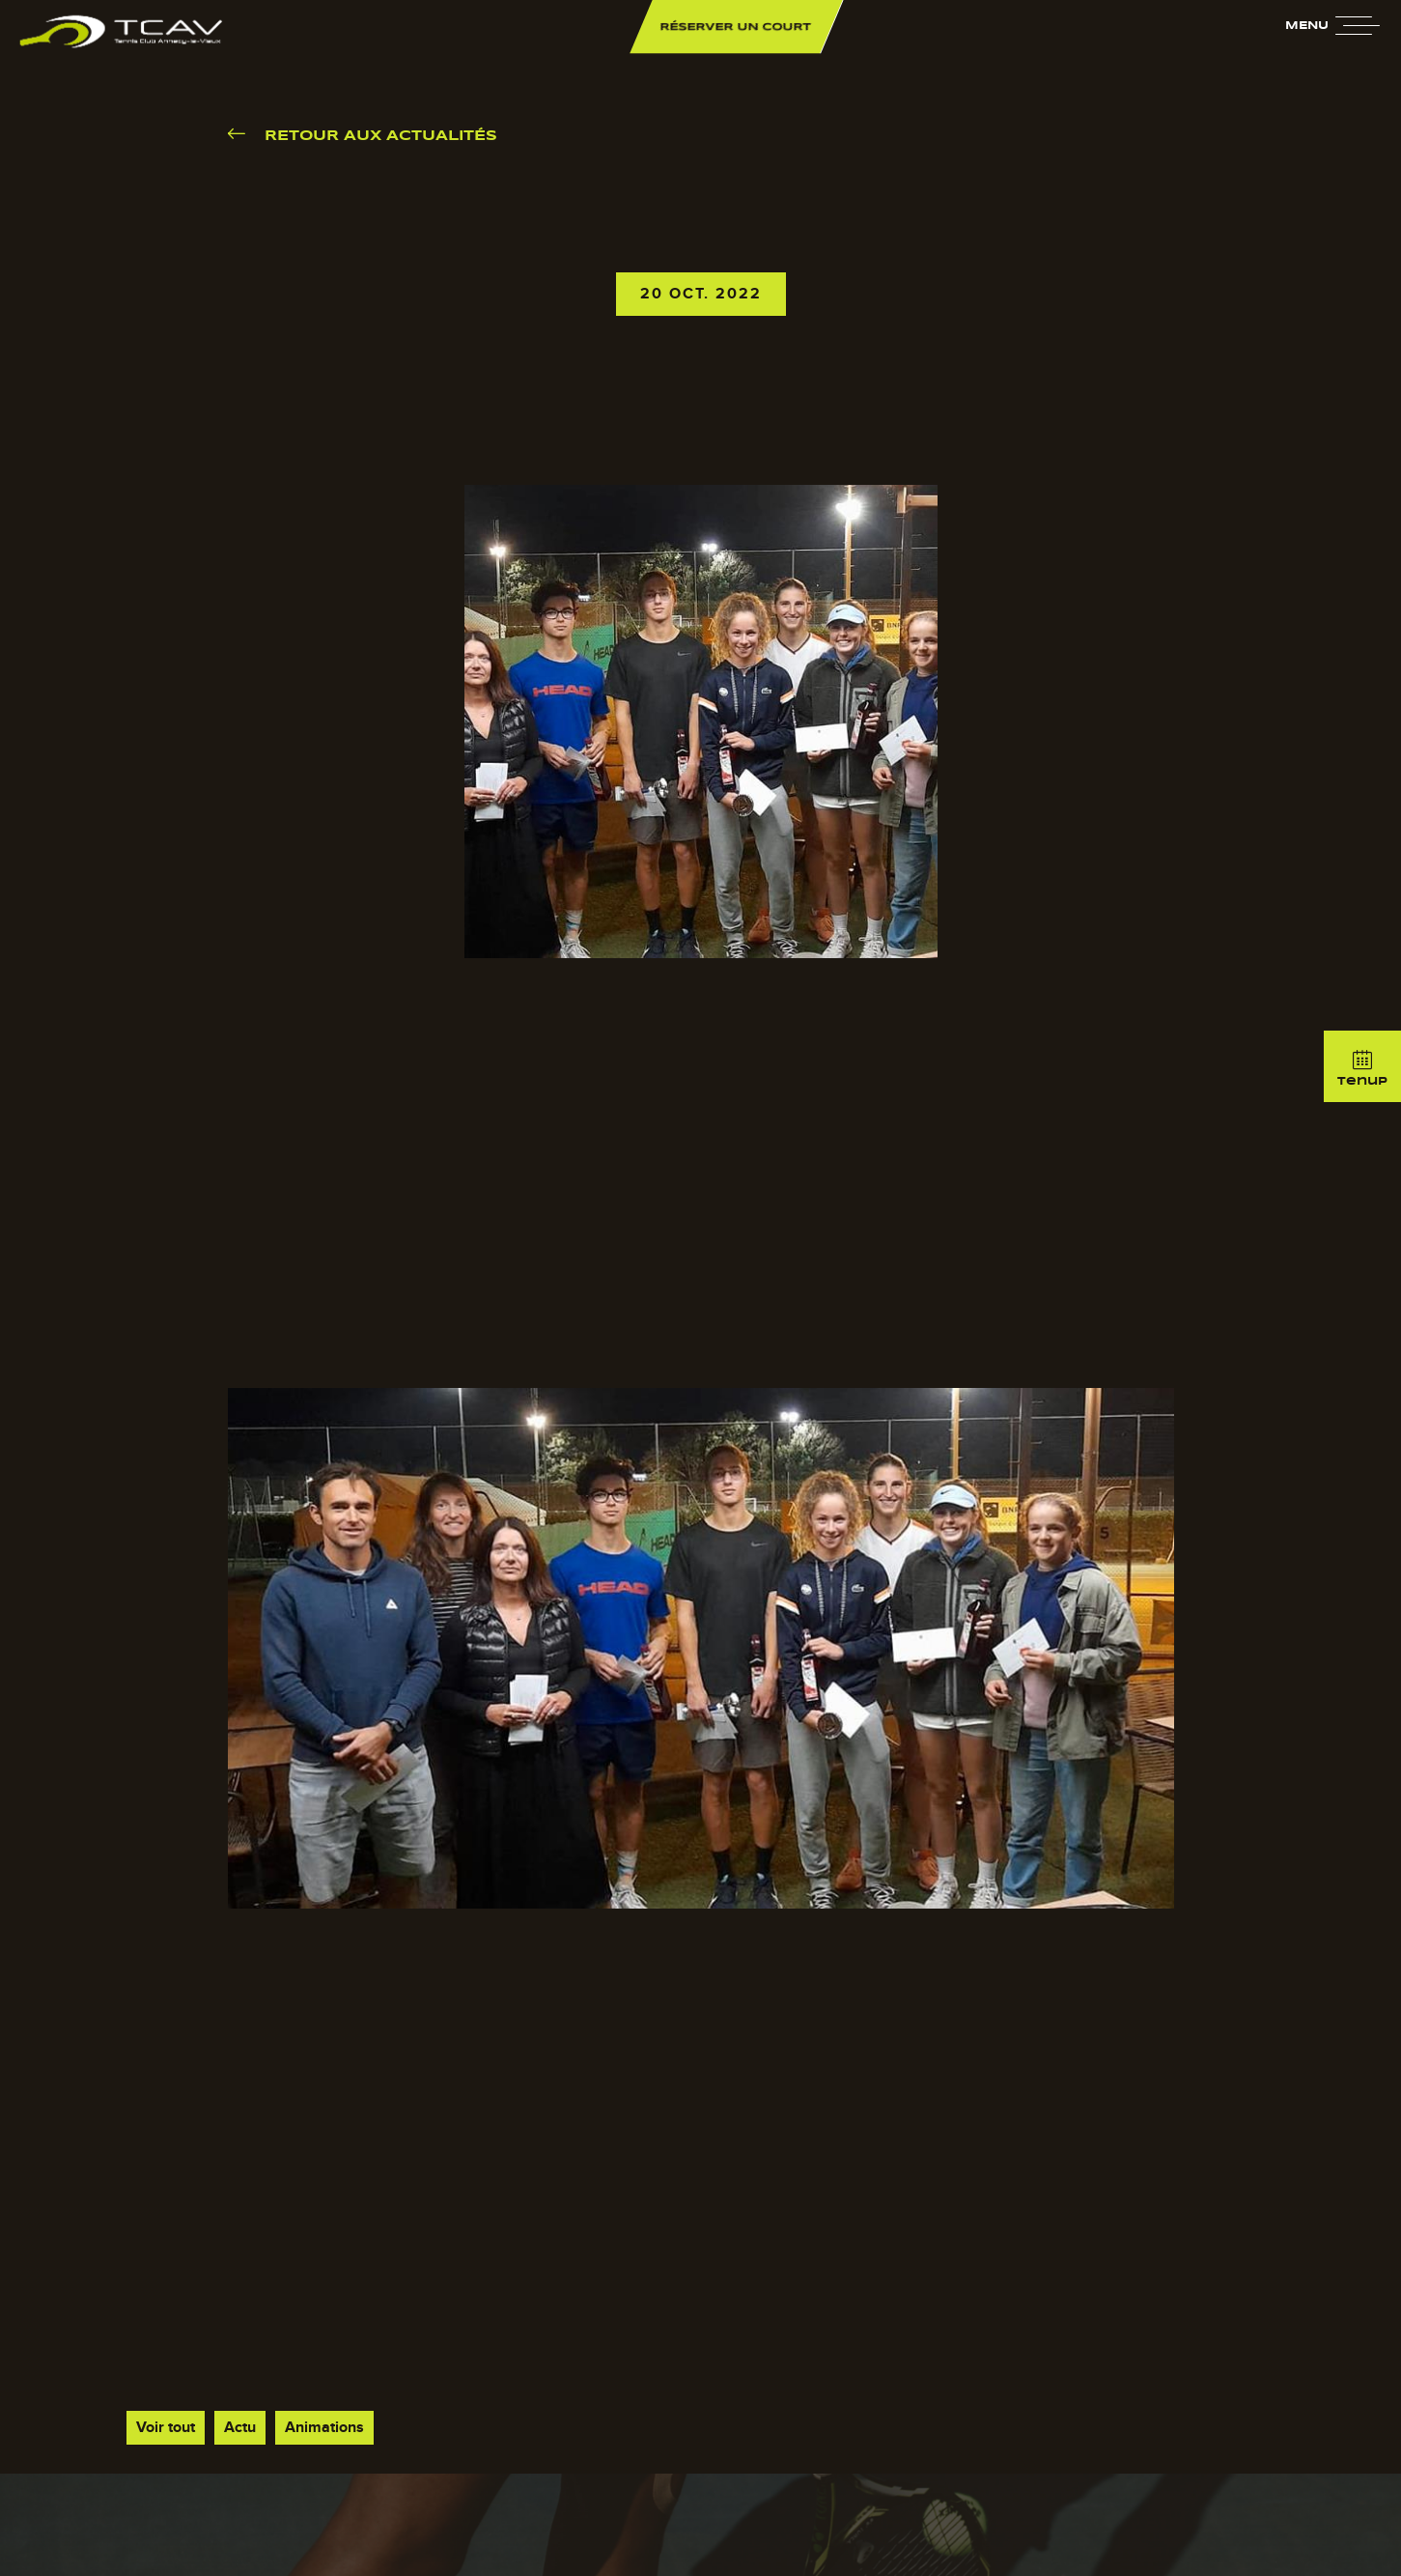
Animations (324, 2427)
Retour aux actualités (381, 135)
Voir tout (165, 2427)
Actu (240, 2427)
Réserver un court (736, 26)
